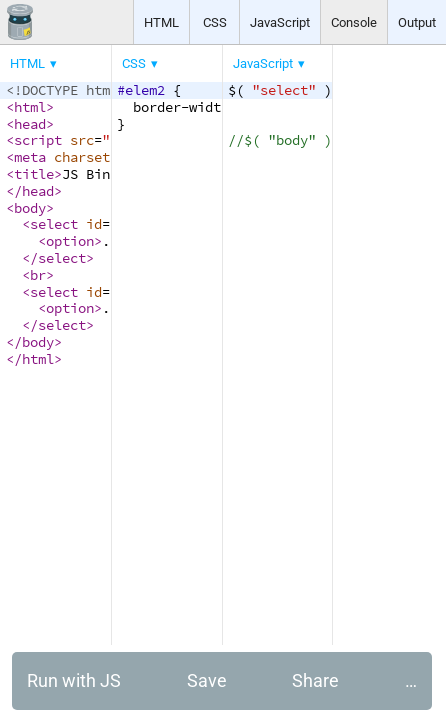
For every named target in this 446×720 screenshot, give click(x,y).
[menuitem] (35, 63)
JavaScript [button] (280, 22)
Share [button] (315, 680)
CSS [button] (215, 22)
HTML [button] (161, 22)
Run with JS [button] (74, 680)
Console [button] (354, 22)
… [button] (411, 680)
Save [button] (207, 680)
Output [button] (417, 22)
